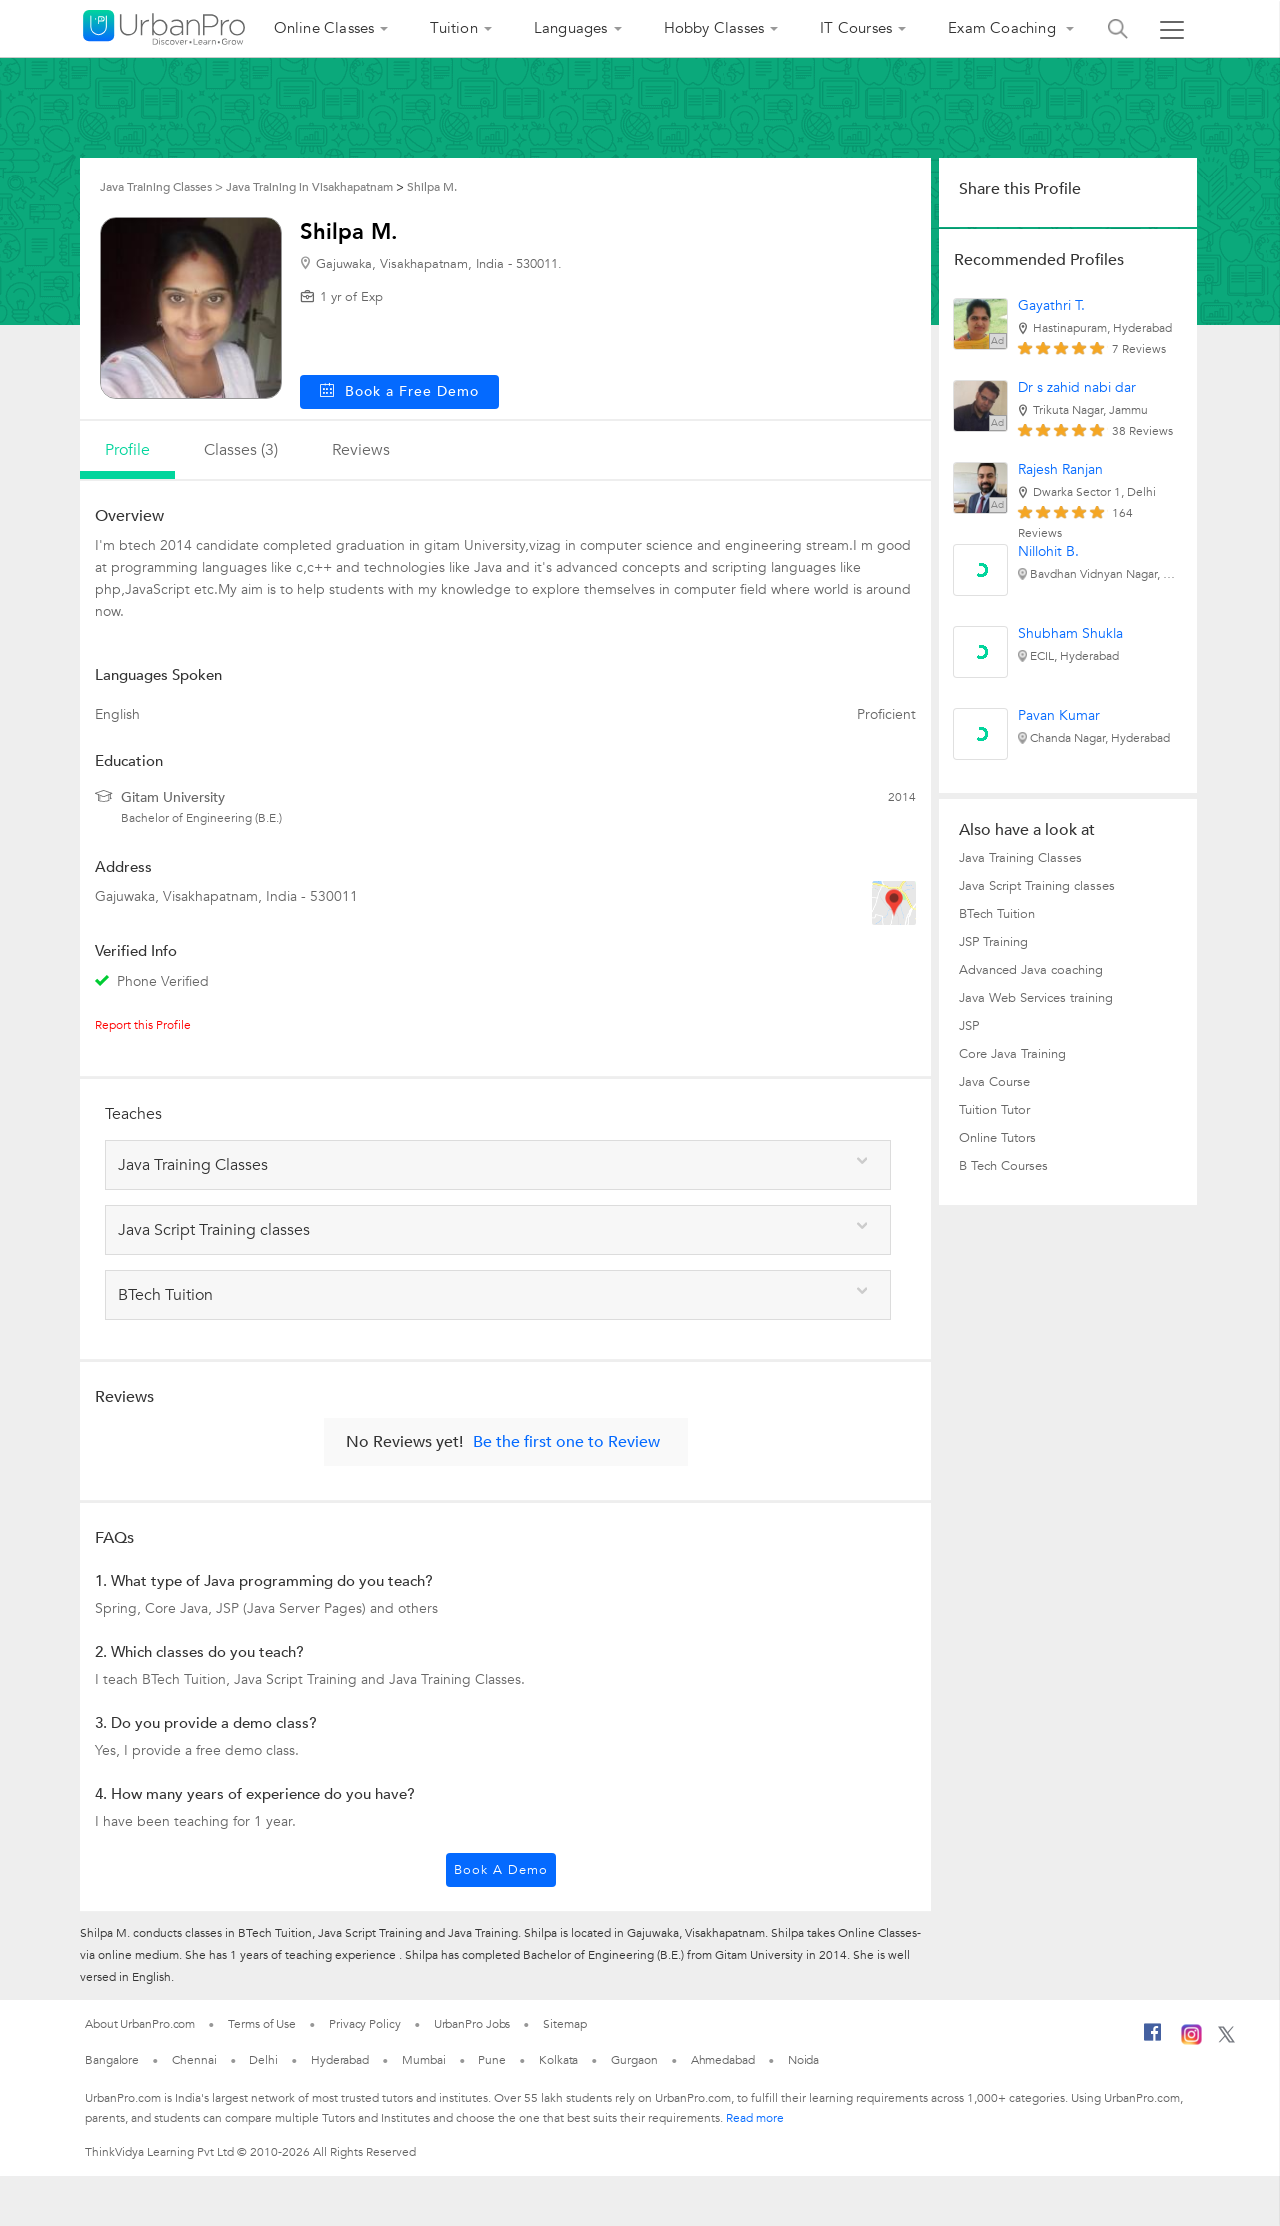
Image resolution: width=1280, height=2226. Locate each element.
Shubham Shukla (1070, 633)
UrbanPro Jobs (472, 2024)
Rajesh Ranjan (1060, 469)
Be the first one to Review (566, 1442)
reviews (361, 450)
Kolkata (558, 2060)
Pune (492, 2060)
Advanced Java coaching (1031, 970)
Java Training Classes (1020, 858)
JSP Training (993, 942)
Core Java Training (1012, 1054)
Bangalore (112, 2060)
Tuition (453, 28)
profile (127, 450)
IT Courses (856, 28)
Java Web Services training (1036, 998)
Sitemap (564, 2024)
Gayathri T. (1051, 305)
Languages (571, 28)
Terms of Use (262, 2024)
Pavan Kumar (1059, 715)
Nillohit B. (1048, 551)
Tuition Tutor (994, 1110)
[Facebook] (1153, 2040)
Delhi (263, 2060)
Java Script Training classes (1037, 886)
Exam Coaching (1004, 28)
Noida (804, 2060)
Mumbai (423, 2060)
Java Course (994, 1082)
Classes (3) (241, 450)
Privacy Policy (365, 2024)
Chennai (194, 2060)
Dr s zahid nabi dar (1077, 387)
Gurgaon (634, 2060)
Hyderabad (340, 2060)
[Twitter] (1226, 2039)
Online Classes (324, 28)
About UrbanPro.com (140, 2024)
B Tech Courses (1003, 1166)
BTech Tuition (997, 914)
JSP (969, 1026)
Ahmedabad (723, 2060)
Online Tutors (997, 1138)
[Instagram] (1191, 2041)
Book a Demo (501, 1870)
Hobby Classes (714, 28)
